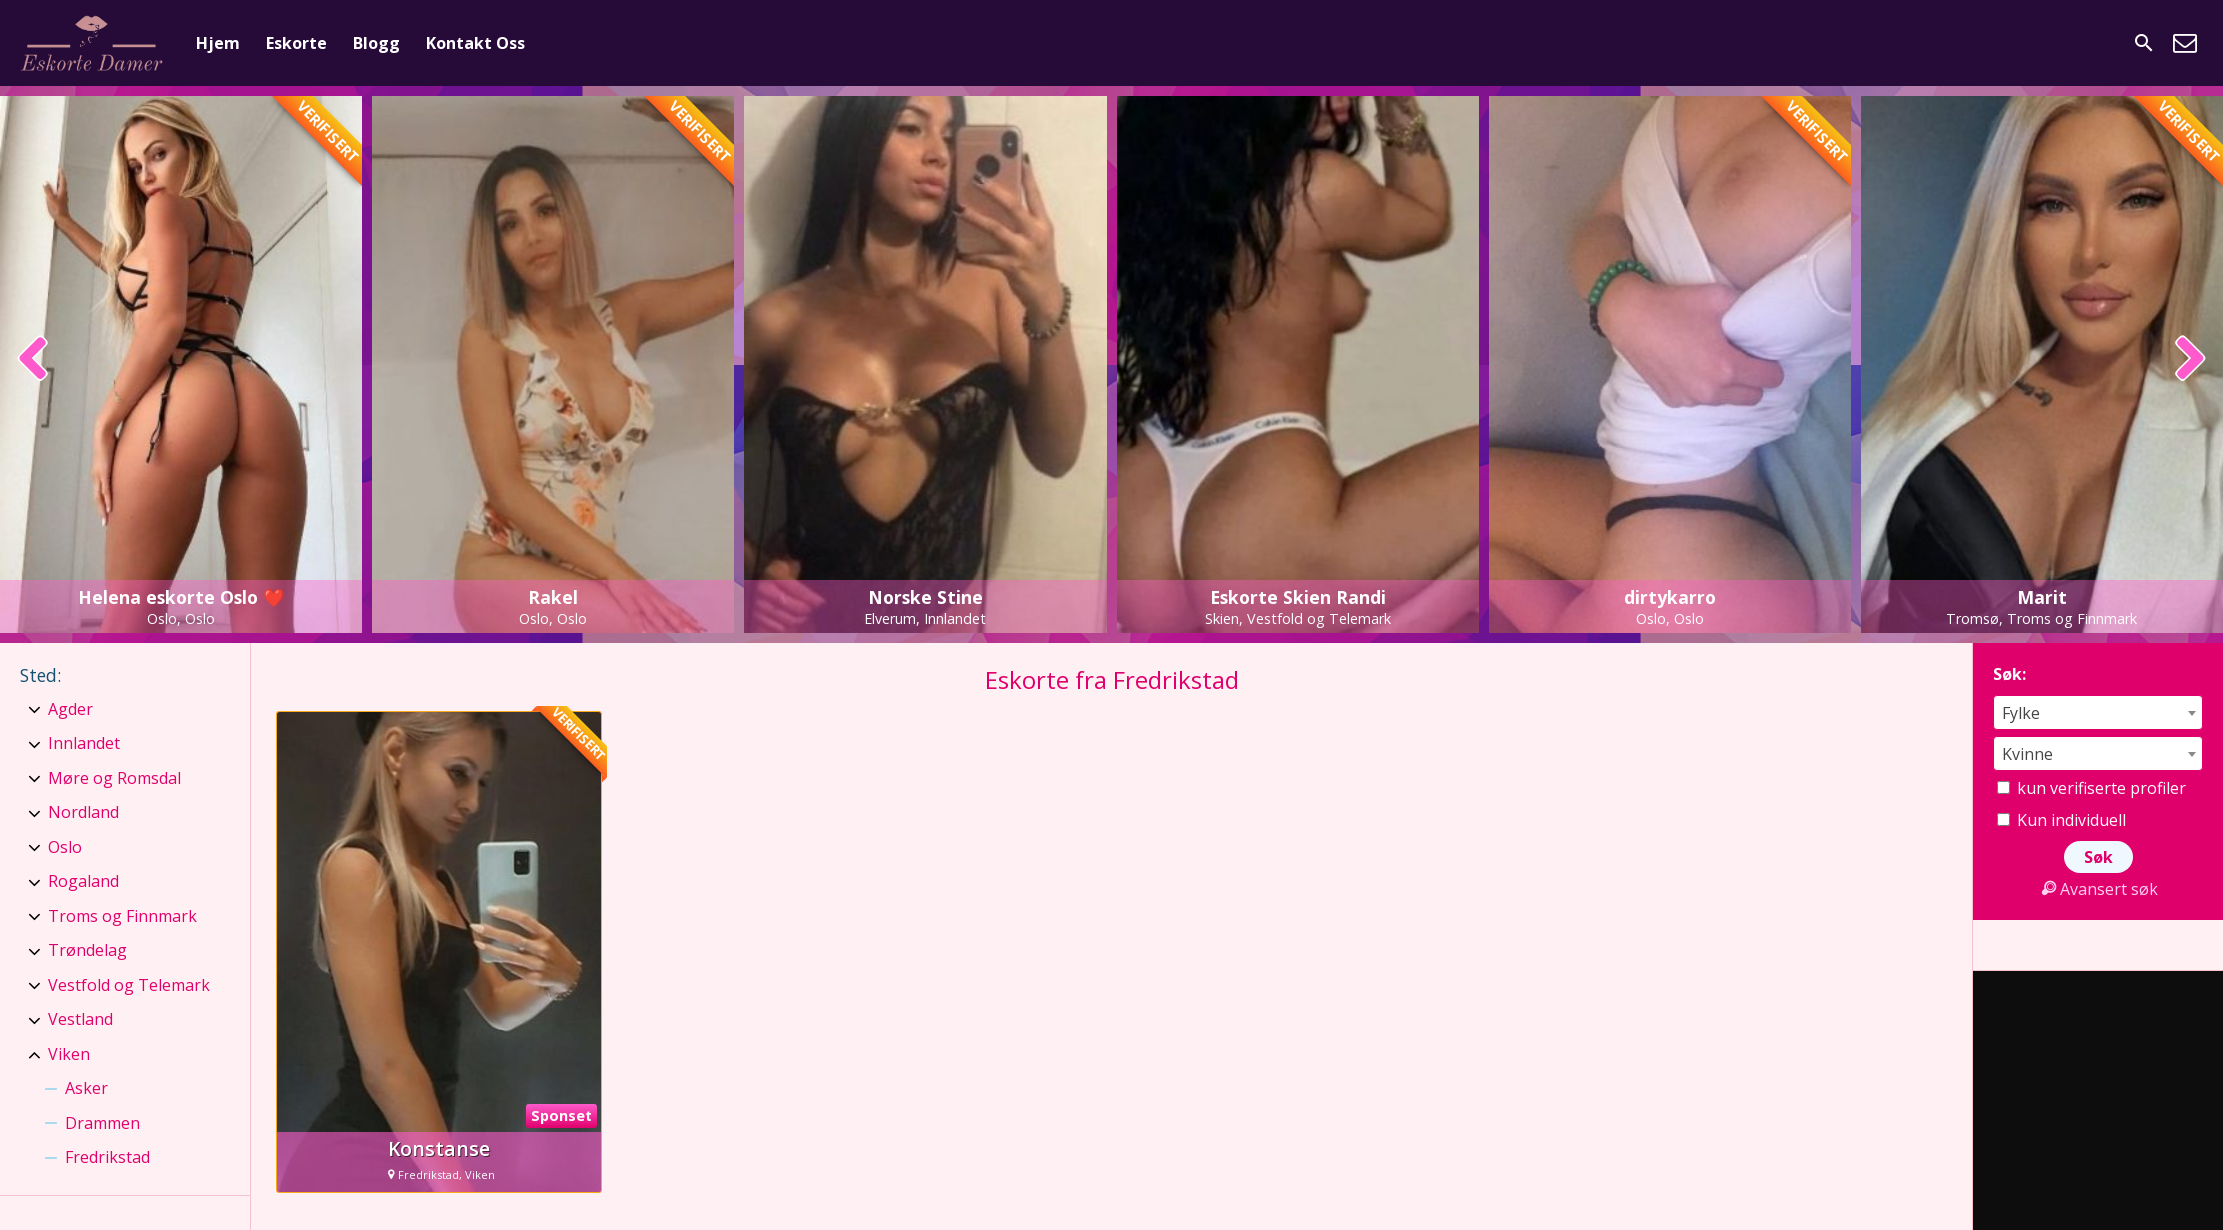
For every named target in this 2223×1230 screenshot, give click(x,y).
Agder (70, 709)
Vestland (80, 1019)
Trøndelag (87, 950)
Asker (86, 1088)
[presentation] (33, 360)
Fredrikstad (107, 1157)
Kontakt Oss (475, 43)
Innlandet (84, 743)
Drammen (102, 1123)
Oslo (65, 847)
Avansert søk (2098, 889)
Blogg (376, 43)
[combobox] (2098, 712)
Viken (69, 1054)
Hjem (218, 43)
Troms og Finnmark (122, 916)
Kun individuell (2061, 820)
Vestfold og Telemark (129, 985)
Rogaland (83, 881)
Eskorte (296, 43)
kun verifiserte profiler (2091, 788)
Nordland (83, 812)
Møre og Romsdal (114, 778)
